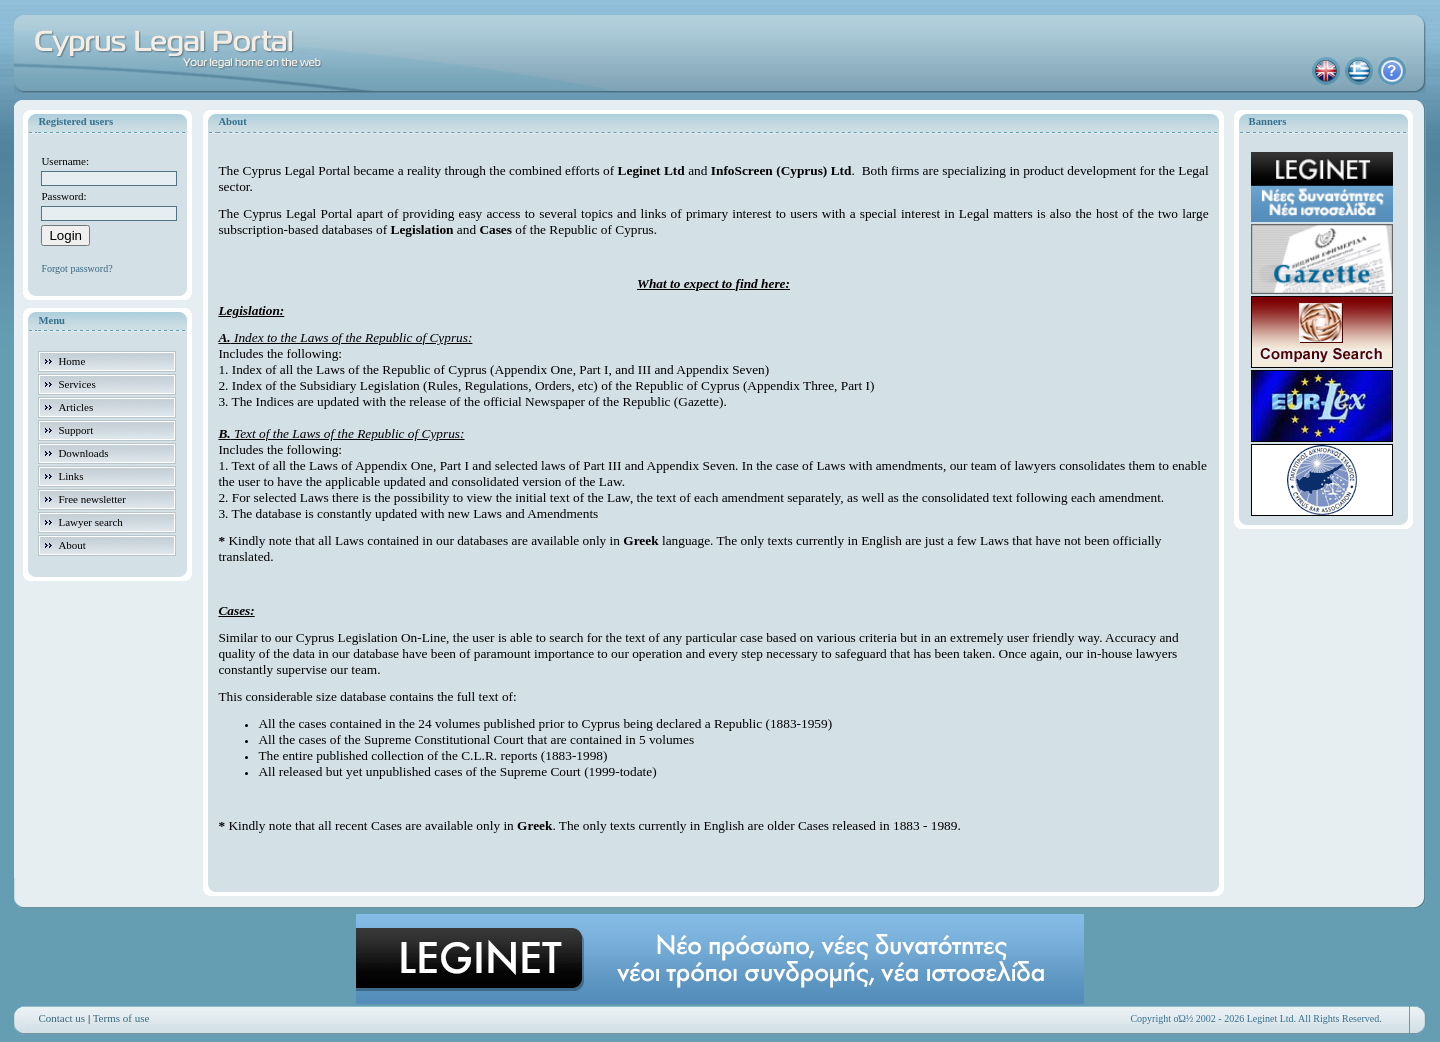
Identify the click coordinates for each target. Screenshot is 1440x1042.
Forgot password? (76, 268)
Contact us (61, 1018)
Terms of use (121, 1018)
